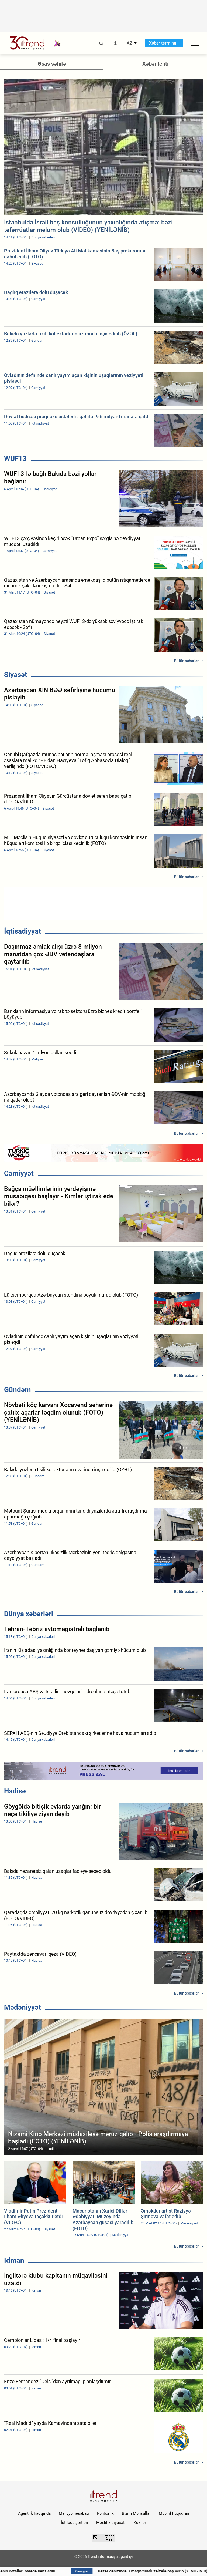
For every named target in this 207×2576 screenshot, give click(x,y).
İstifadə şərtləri (74, 2522)
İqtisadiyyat (22, 931)
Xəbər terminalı (163, 43)
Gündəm (17, 1390)
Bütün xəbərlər (186, 661)
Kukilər (140, 2522)
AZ (129, 43)
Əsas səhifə (52, 63)
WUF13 (15, 458)
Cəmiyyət (19, 1173)
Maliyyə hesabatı (74, 2513)
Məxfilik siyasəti (111, 2522)
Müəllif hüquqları (174, 2513)
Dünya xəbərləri (28, 1614)
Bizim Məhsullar (136, 2513)
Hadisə (15, 1791)
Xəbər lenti (155, 63)
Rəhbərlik (105, 2513)
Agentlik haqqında (34, 2513)
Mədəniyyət (22, 2007)
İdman (14, 2260)
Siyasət (15, 675)
